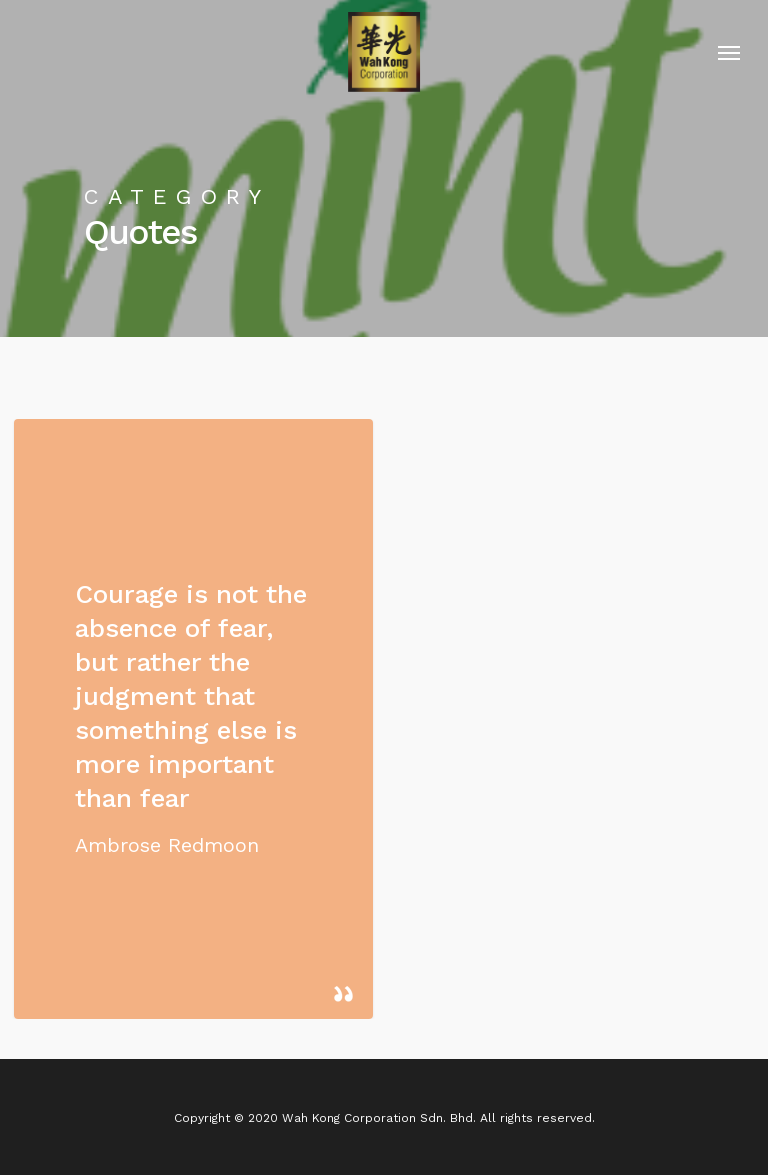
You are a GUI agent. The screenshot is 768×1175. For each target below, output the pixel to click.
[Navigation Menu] (729, 52)
